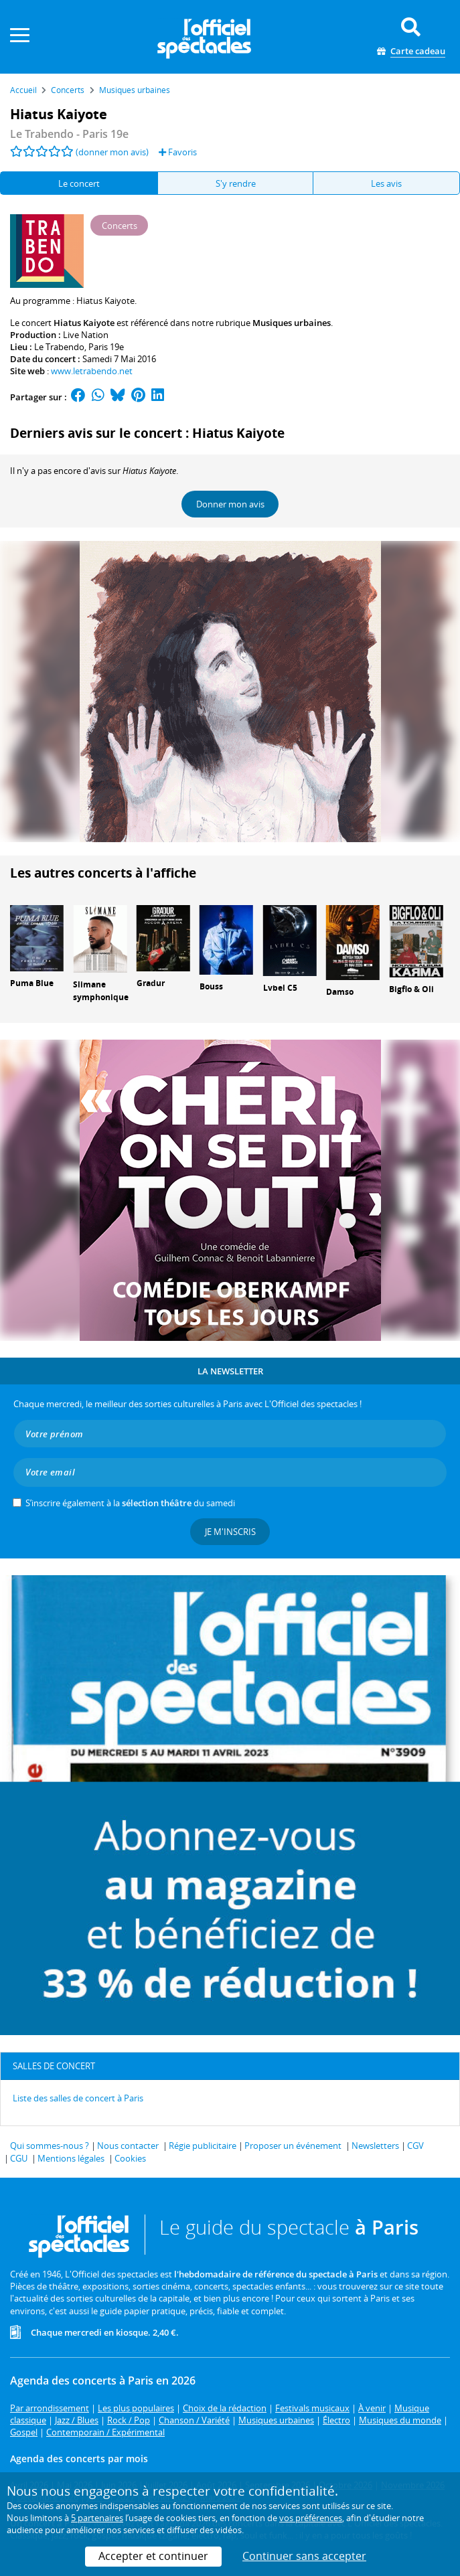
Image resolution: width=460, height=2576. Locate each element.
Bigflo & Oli (411, 989)
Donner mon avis (230, 504)
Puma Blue (32, 983)
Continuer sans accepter (304, 2556)
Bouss (211, 986)
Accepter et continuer (153, 2556)
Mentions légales (70, 2158)
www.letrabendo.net (92, 371)
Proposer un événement (292, 2146)
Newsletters (375, 2146)
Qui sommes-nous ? (49, 2146)
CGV (415, 2146)
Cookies (130, 2158)
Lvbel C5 (280, 987)
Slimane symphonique (101, 991)
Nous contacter (128, 2146)
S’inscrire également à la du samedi (130, 1503)
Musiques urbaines (291, 323)
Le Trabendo (59, 347)
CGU (18, 2158)
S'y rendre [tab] (236, 183)
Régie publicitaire (202, 2146)
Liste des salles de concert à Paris (78, 2098)
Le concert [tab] (79, 183)
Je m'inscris (230, 1532)
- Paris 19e (69, 134)
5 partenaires (97, 2518)
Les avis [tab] (386, 183)
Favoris (178, 152)
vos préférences (310, 2518)
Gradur (151, 983)
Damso (340, 991)
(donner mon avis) (112, 152)
